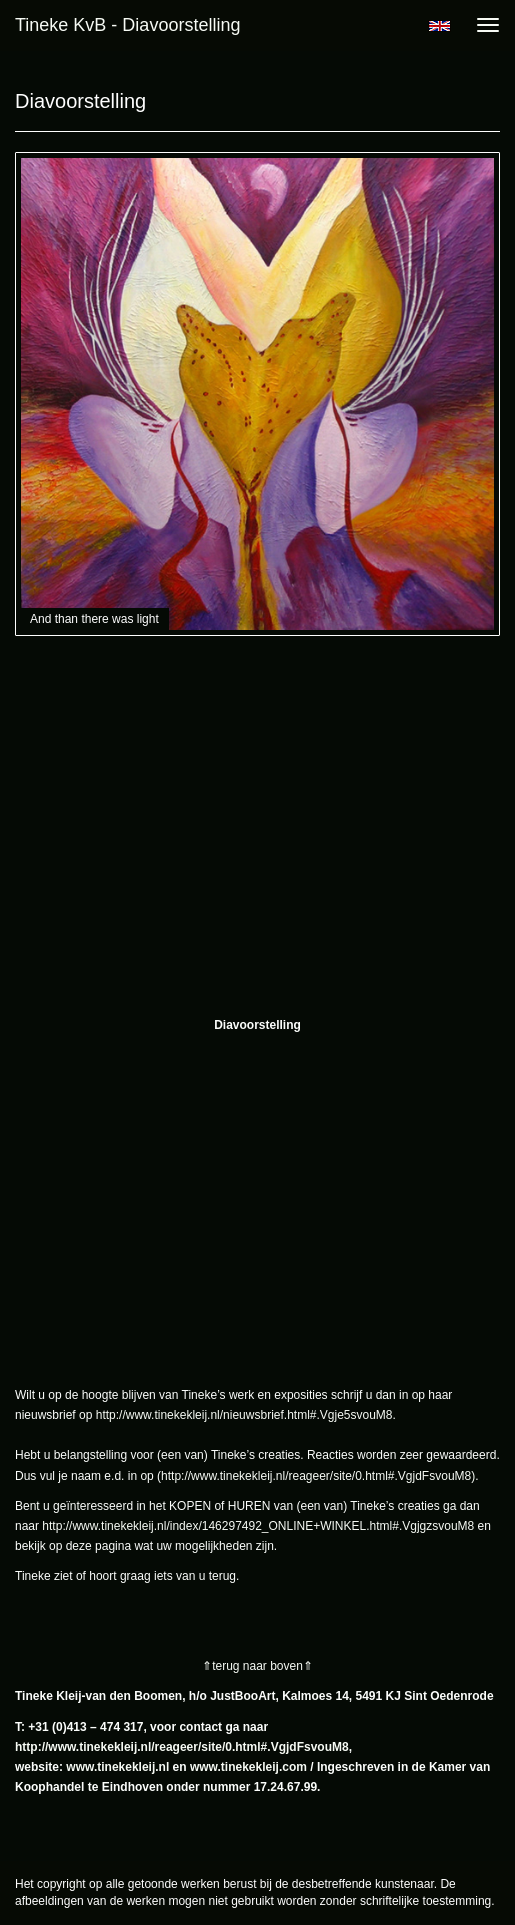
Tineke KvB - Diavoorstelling (127, 25)
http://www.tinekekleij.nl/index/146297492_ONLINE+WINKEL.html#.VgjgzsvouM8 (258, 1526)
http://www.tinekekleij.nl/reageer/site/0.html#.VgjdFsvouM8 (182, 1747)
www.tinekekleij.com (248, 1767)
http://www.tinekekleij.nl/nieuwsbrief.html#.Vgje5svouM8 (244, 1415)
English (439, 26)
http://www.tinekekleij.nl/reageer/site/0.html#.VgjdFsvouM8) (318, 1476)
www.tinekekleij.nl (117, 1767)
